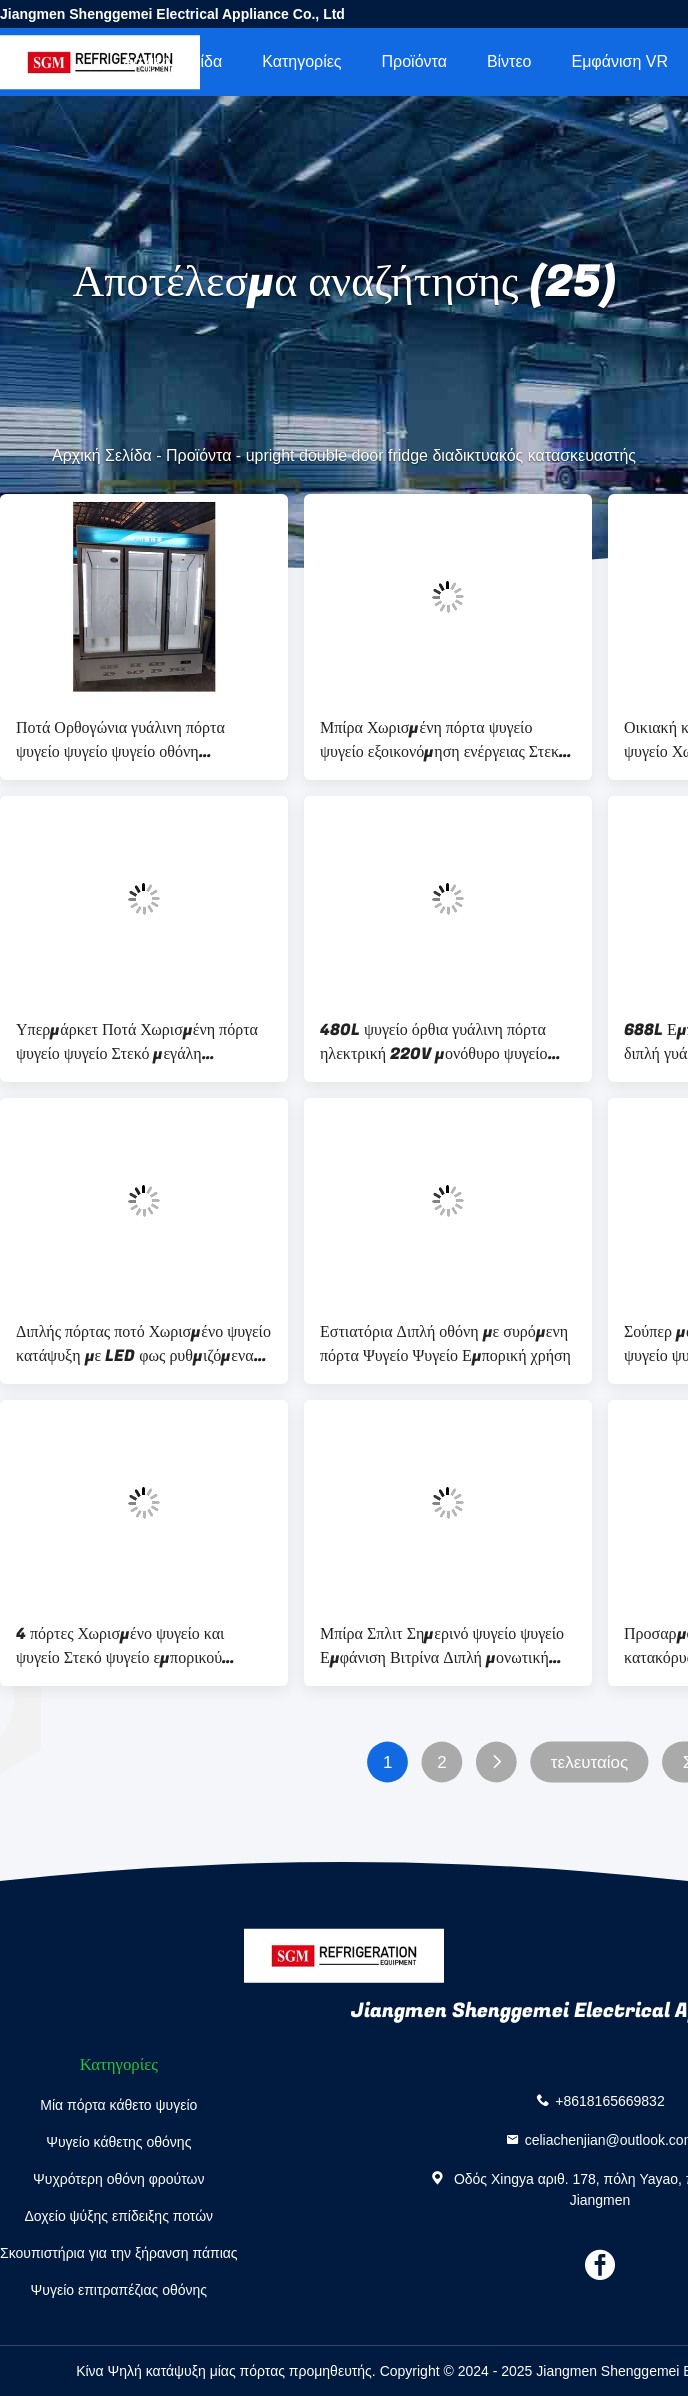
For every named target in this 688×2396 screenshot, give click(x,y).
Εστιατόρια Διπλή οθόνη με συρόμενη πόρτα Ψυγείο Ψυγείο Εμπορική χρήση (445, 1344)
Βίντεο (509, 61)
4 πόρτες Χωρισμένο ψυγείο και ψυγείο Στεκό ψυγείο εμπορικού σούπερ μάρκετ (120, 1646)
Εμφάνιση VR (619, 61)
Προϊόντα (414, 61)
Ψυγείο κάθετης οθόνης (118, 2142)
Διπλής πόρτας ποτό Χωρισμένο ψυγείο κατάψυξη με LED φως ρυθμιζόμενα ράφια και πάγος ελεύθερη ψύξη (143, 1344)
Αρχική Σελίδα (172, 61)
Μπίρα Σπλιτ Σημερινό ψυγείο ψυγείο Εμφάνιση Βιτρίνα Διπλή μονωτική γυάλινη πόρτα (442, 1646)
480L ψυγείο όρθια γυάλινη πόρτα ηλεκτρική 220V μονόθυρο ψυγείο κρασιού (434, 1042)
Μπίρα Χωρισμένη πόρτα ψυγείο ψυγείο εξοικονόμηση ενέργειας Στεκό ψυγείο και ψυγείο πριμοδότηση (443, 740)
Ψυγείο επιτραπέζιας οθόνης (119, 2290)
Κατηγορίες (301, 61)
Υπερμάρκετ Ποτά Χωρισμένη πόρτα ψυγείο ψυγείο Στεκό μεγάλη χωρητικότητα (137, 1042)
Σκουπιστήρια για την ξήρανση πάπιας (119, 2253)
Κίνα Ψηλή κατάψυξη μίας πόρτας (180, 2371)
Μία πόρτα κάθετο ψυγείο (118, 2105)
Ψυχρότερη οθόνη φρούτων (118, 2179)
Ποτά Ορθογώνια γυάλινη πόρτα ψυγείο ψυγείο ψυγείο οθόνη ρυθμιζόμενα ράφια (120, 740)
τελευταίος (589, 1762)
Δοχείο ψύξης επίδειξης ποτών (118, 2216)
